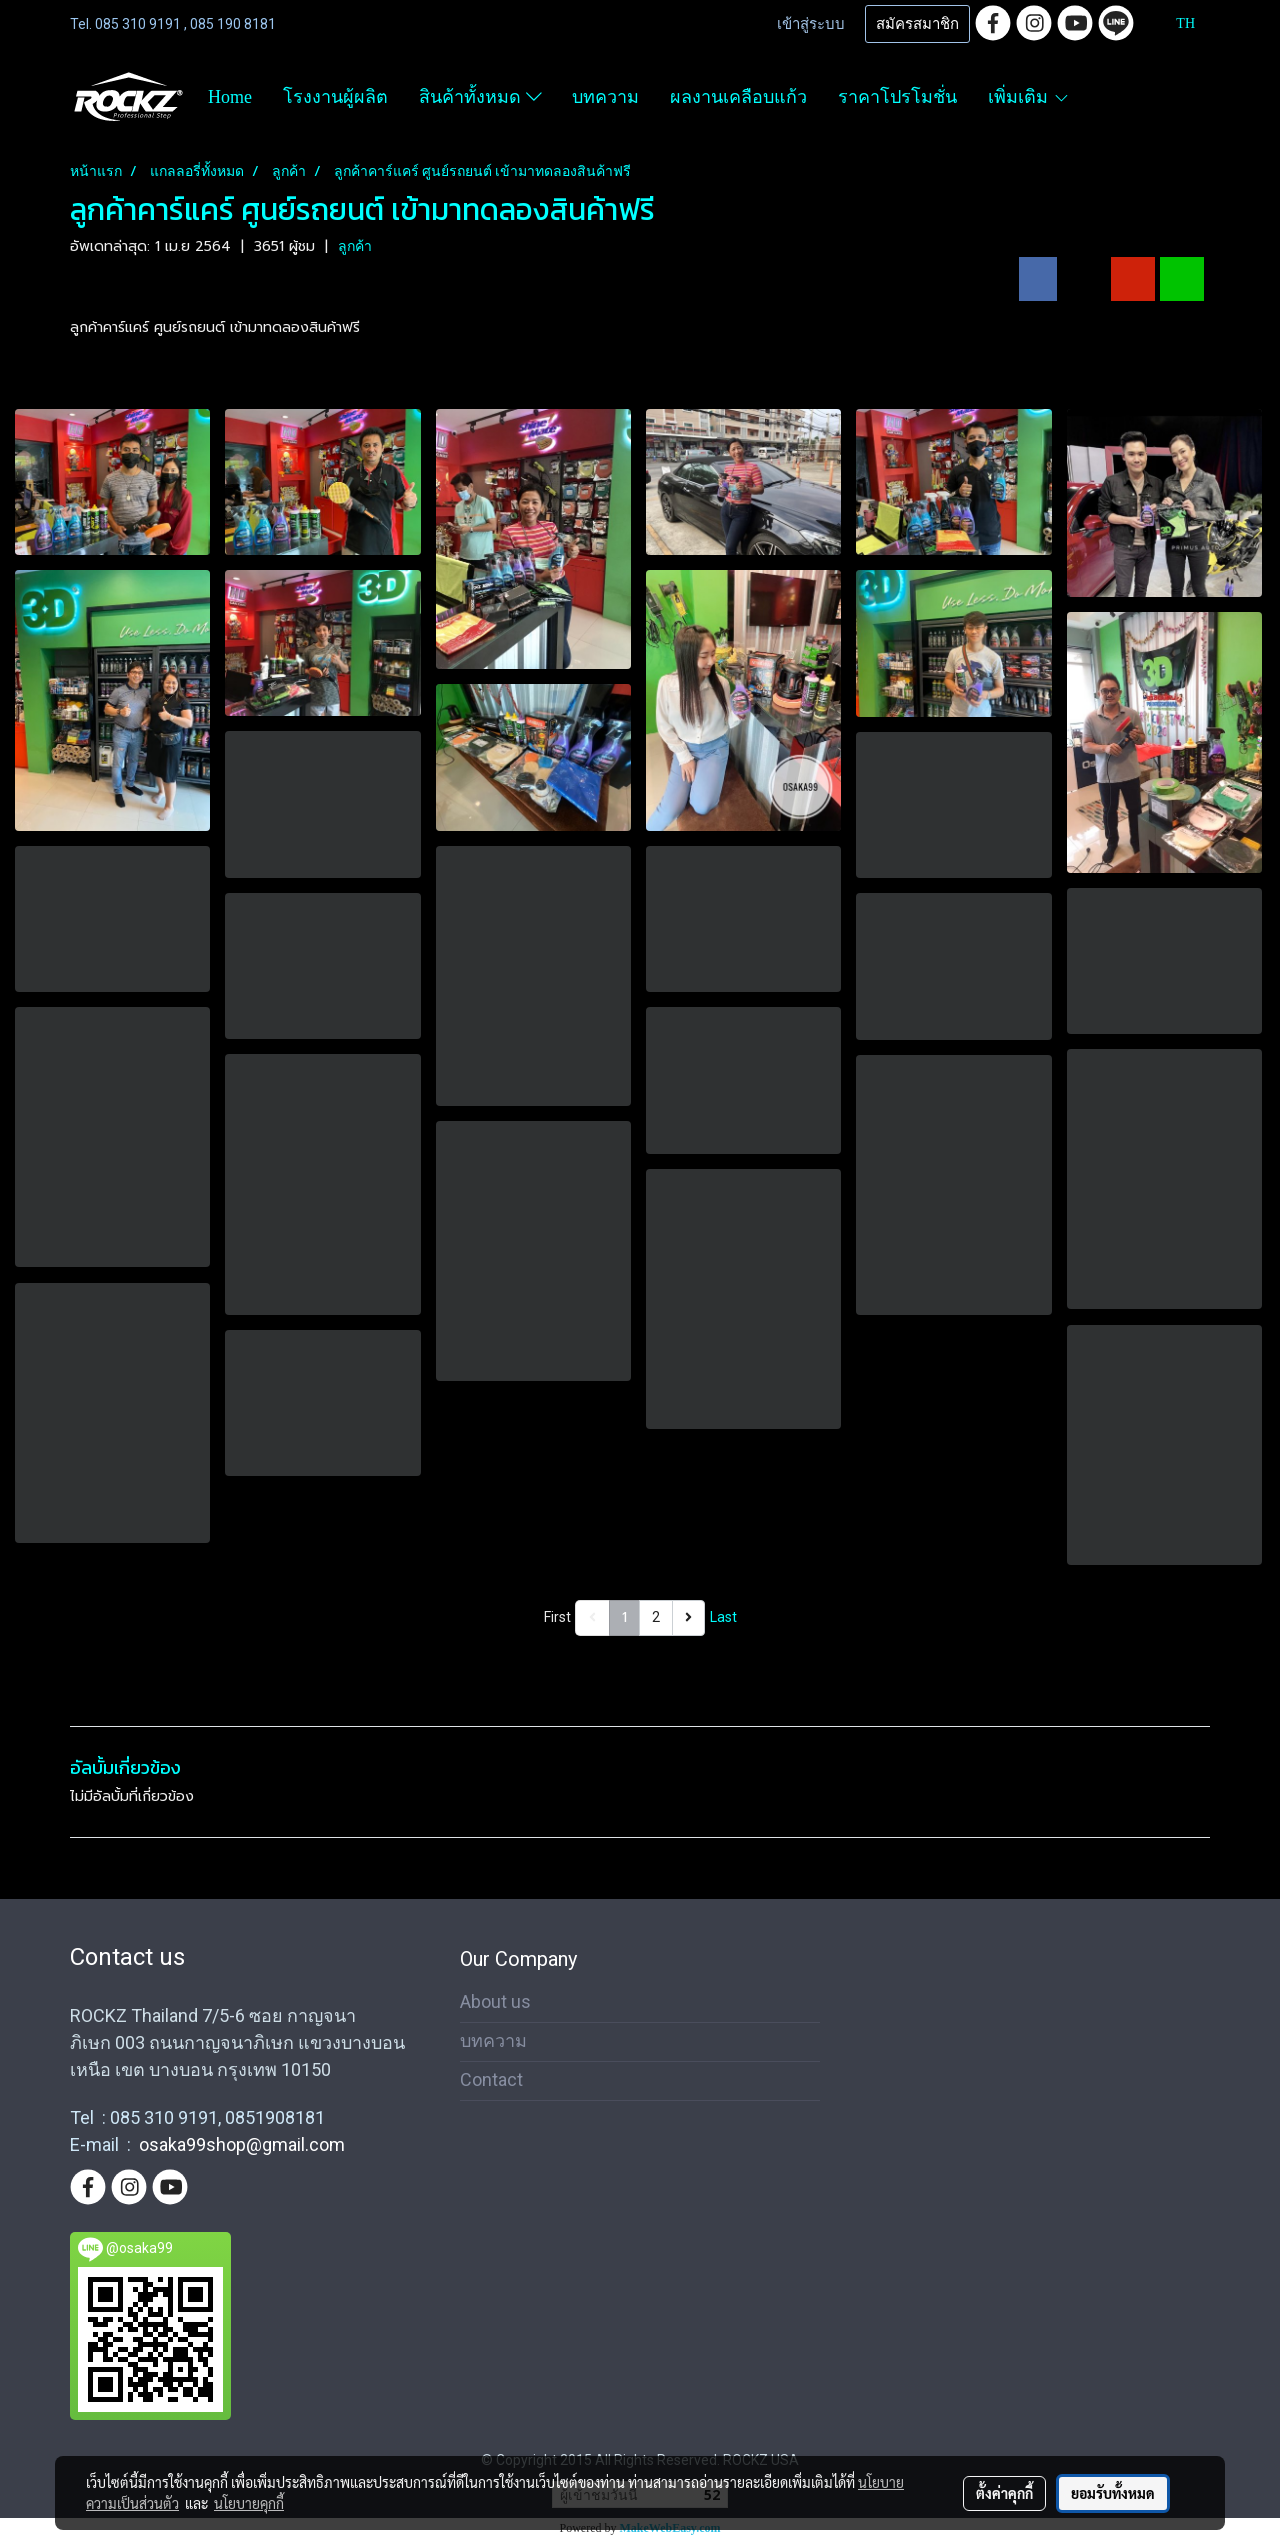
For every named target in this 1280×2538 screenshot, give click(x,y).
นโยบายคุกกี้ (249, 2503)
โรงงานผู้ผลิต (335, 97)
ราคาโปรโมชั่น (897, 97)
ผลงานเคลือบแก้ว (738, 97)
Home (230, 97)
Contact (491, 2079)
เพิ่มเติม (1028, 97)
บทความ (605, 97)
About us (495, 2001)
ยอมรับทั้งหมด (1113, 2493)
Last (723, 1617)
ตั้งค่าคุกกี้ (1004, 2493)
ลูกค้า (355, 246)
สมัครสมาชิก (917, 24)
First (557, 1617)
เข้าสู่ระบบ (811, 24)
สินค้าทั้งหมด (480, 97)
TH (1174, 23)
